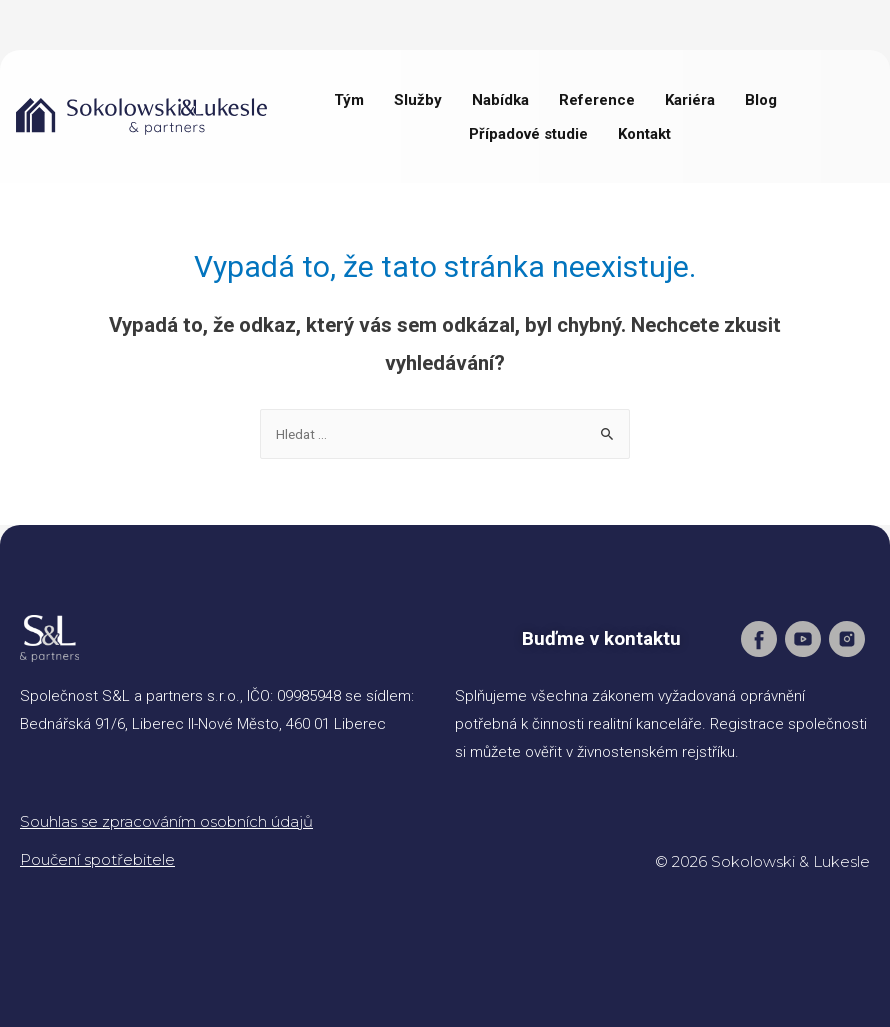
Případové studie (528, 134)
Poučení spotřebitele (97, 859)
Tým (349, 100)
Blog (761, 100)
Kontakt (644, 134)
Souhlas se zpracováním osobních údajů (166, 821)
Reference (597, 100)
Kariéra (690, 100)
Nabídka (500, 100)
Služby (418, 100)
